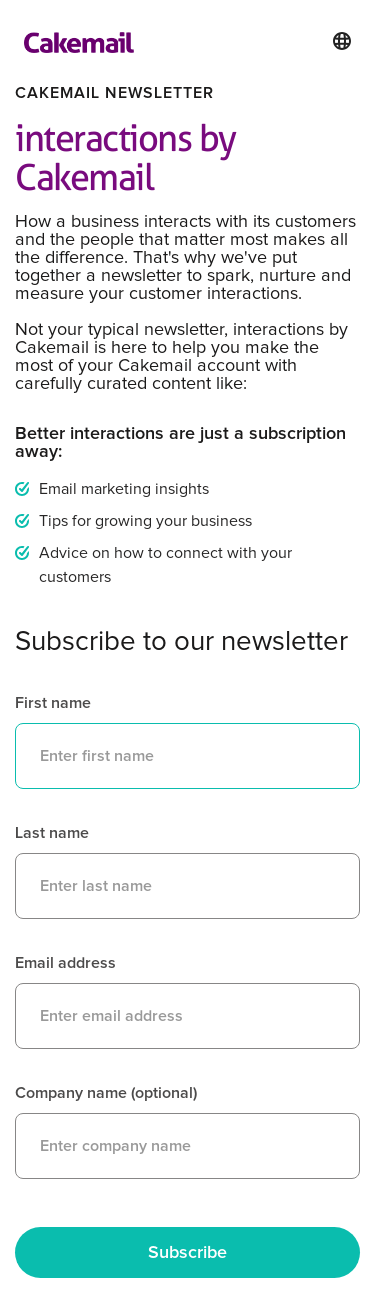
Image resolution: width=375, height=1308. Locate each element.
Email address (65, 963)
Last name (52, 833)
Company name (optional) (106, 1093)
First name (53, 703)
